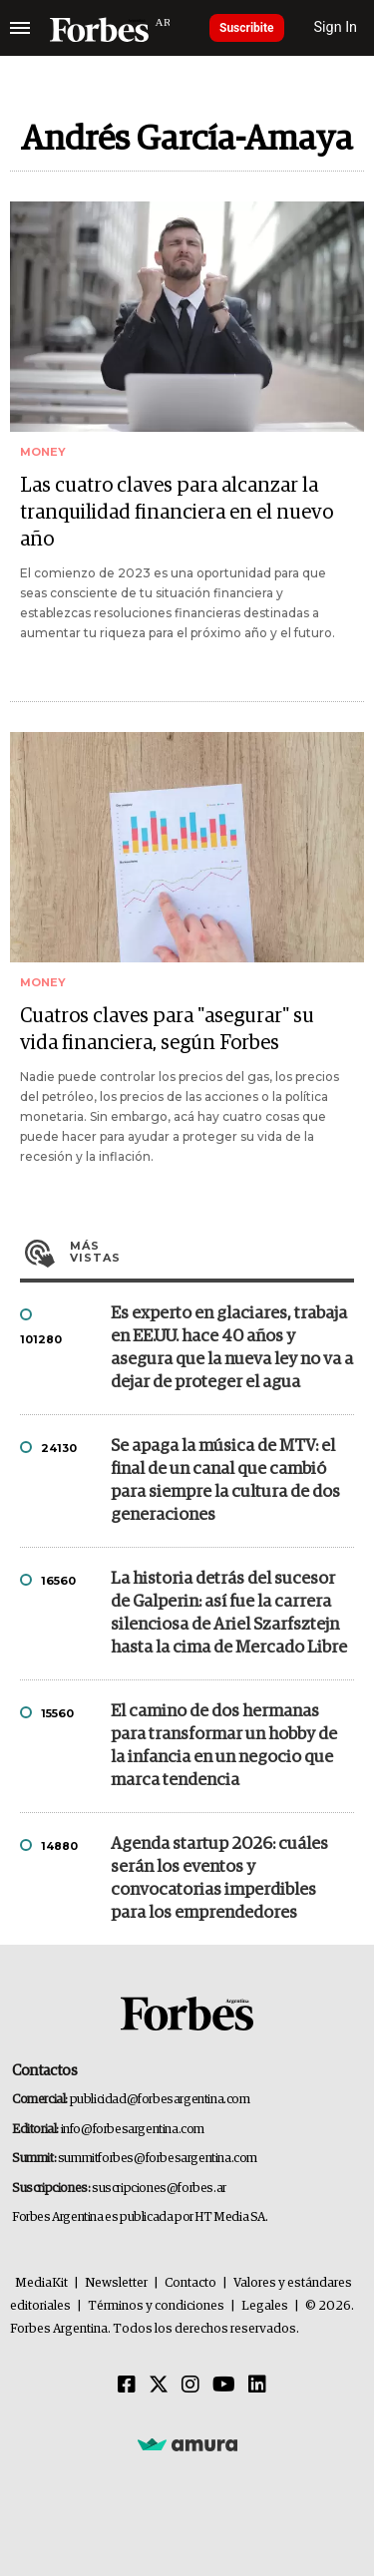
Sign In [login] (336, 27)
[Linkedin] (257, 2385)
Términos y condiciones (156, 2306)
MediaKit (41, 2283)
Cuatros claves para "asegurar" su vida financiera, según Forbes (167, 1029)
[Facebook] (127, 2385)
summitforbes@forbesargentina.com (157, 2158)
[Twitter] (159, 2385)
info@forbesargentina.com (132, 2129)
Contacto (190, 2283)
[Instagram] (190, 2385)
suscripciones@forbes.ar (159, 2188)
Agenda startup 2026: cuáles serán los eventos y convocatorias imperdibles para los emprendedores (219, 1879)
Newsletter (116, 2283)
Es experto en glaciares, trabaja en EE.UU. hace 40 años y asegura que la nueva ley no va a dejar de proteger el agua (232, 1348)
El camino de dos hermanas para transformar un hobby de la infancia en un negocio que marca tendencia (224, 1746)
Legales (264, 2306)
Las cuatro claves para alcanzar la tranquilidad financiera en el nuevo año (176, 513)
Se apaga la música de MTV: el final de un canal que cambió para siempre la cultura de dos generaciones (225, 1481)
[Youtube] (223, 2385)
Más (212, 1252)
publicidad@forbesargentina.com (160, 2099)
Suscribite (246, 28)
